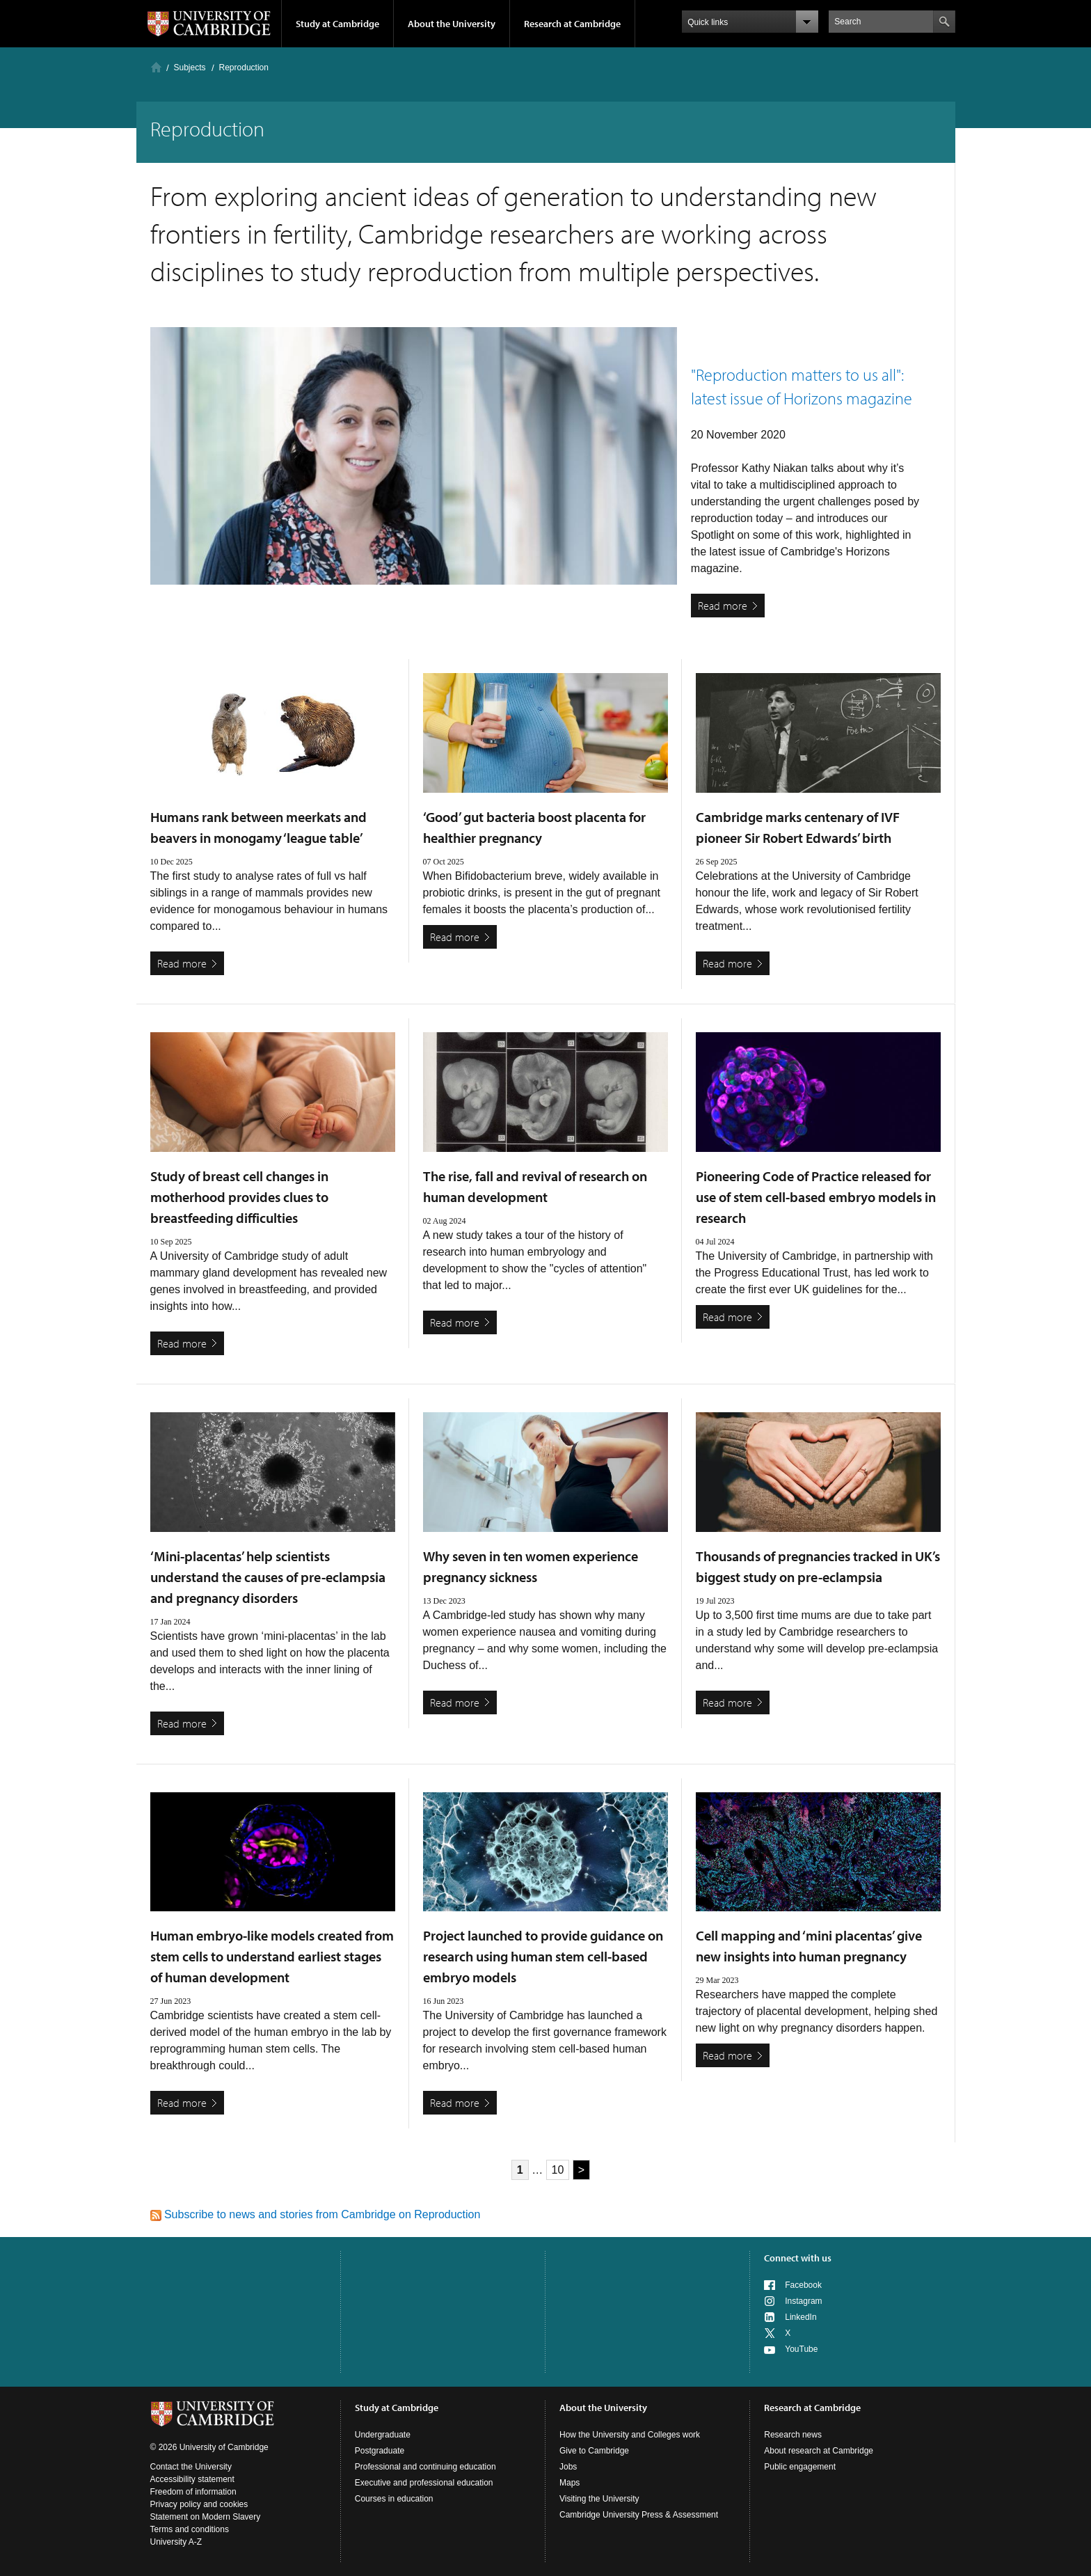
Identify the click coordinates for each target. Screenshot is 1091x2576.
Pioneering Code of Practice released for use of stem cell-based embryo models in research (816, 1196)
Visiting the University (599, 2499)
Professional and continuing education (425, 2467)
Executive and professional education (424, 2483)
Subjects (190, 67)
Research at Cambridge (572, 23)
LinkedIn (800, 2317)
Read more (722, 606)
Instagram (803, 2301)
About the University (451, 23)
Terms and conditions (189, 2529)
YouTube (801, 2349)
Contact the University (191, 2467)
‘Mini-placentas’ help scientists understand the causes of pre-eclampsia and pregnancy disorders (267, 1576)
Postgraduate (379, 2451)
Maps (569, 2483)
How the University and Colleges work (629, 2435)
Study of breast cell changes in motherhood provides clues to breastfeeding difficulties (239, 1196)
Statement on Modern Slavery (205, 2517)
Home (156, 67)
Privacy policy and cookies (199, 2504)
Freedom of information (193, 2492)
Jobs (568, 2467)
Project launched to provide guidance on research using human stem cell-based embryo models (543, 1956)
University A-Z (176, 2542)
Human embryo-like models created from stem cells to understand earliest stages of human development (272, 1956)
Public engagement (800, 2467)
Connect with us (797, 2258)
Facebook (803, 2285)
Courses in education (394, 2499)
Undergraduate (383, 2435)
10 (558, 2170)
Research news (793, 2435)
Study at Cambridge (337, 23)
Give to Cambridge (594, 2451)
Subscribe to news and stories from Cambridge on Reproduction (315, 2214)
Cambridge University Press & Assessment (638, 2515)
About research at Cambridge (818, 2451)
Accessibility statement (192, 2479)
